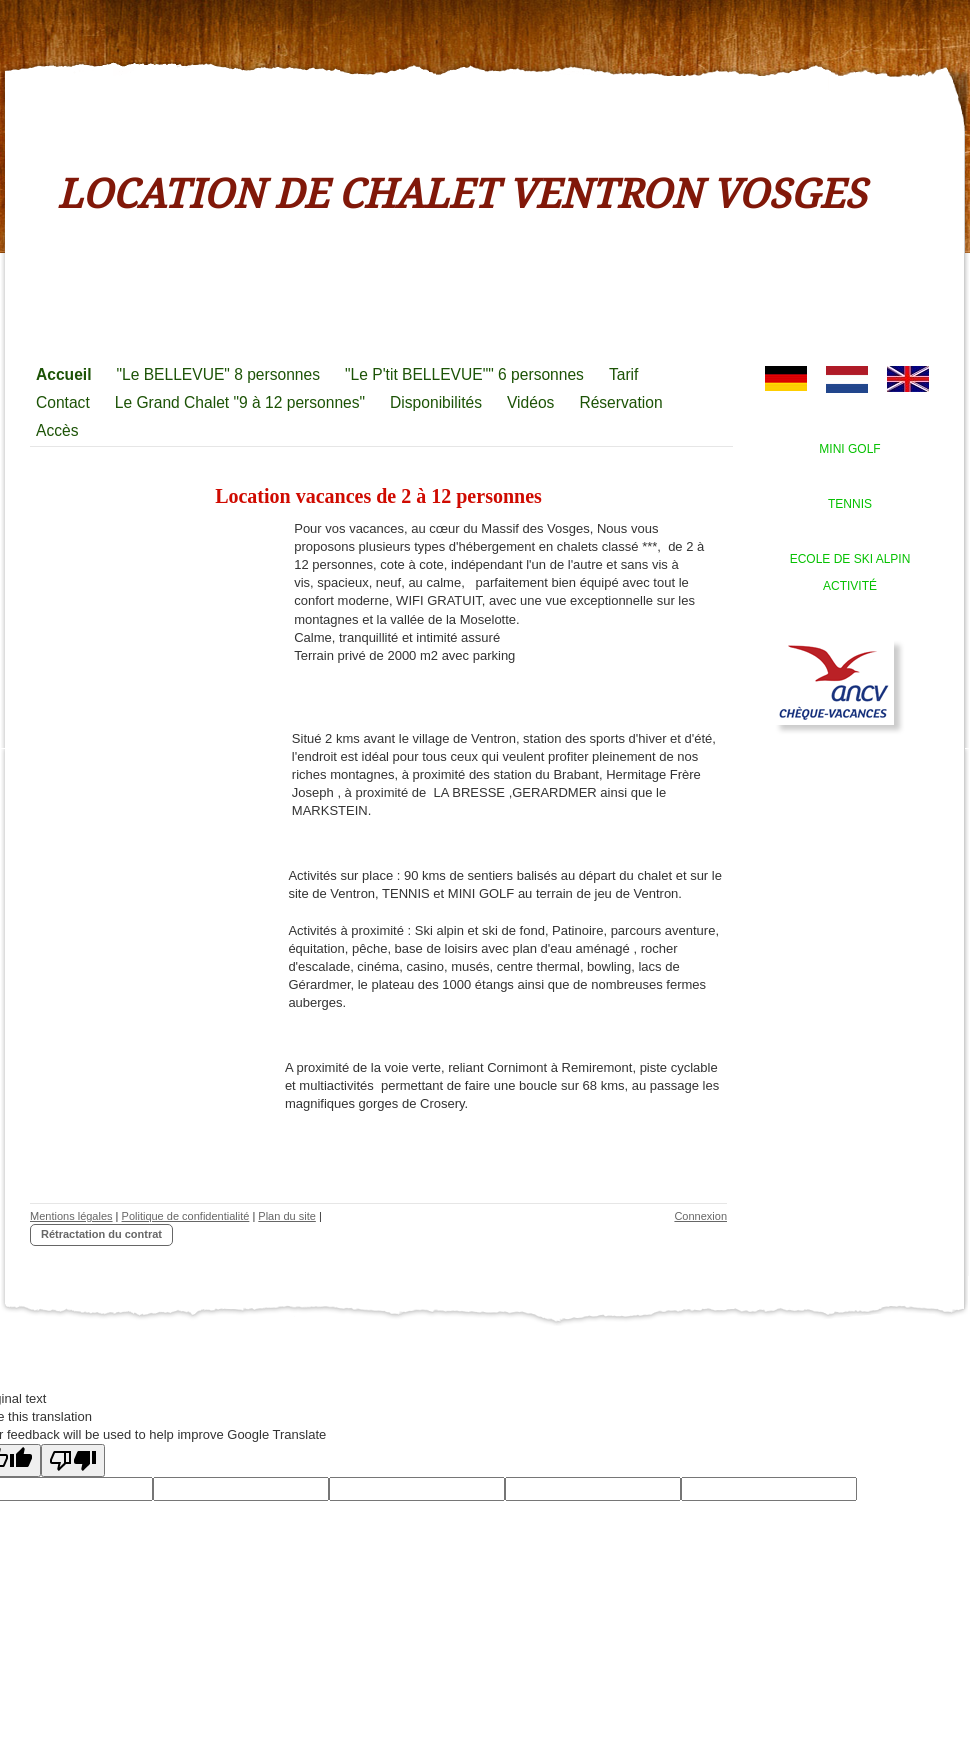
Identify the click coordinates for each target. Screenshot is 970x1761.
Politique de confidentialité (186, 1216)
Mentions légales (71, 1216)
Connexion (700, 1216)
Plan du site (286, 1216)
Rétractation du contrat (101, 1234)
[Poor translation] (73, 1460)
